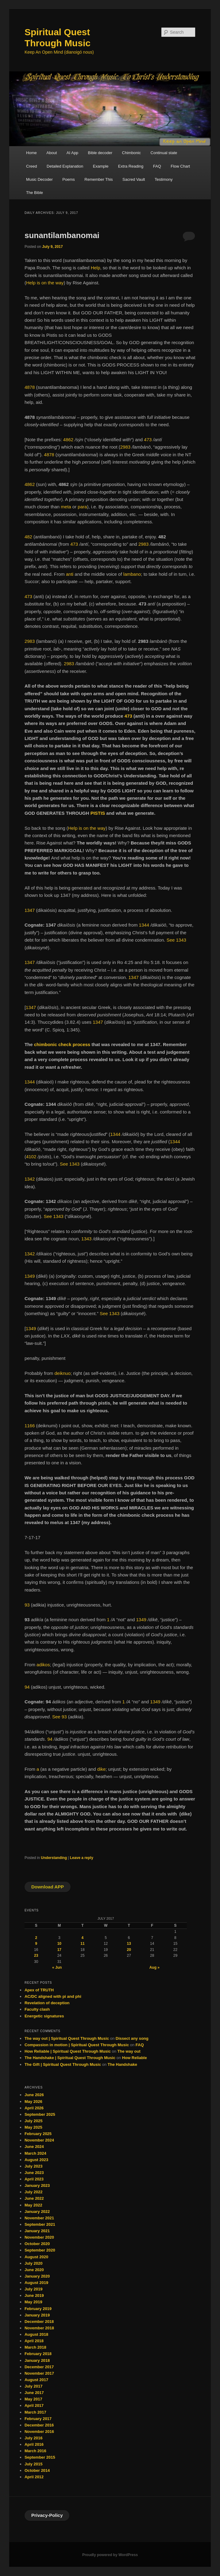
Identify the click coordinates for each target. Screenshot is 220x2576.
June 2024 (34, 2146)
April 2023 (34, 2179)
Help (95, 267)
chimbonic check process (62, 1044)
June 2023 (34, 2172)
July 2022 (34, 2192)
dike (101, 1769)
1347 (30, 910)
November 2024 (39, 2140)
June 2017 (34, 2392)
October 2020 (37, 2243)
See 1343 (176, 940)
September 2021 (40, 2224)
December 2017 (39, 2367)
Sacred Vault (133, 179)
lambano (132, 574)
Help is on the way (45, 282)
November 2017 (39, 2373)
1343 (86, 1238)
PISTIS (98, 813)
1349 (30, 1276)
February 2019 (38, 2308)
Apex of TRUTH (39, 1990)
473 (148, 439)
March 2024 (35, 2153)
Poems (68, 179)
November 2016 (39, 2431)
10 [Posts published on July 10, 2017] (59, 1943)
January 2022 (37, 2211)
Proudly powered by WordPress (110, 2555)
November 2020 (39, 2237)
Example (101, 166)
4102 (31, 1156)
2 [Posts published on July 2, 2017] (36, 1938)
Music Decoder (39, 179)
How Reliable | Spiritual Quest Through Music (68, 2051)
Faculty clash (37, 2009)
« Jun (57, 1967)
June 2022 (34, 2198)
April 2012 (34, 2477)
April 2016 (34, 2444)
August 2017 (36, 2379)
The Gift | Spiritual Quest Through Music (63, 2064)
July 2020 (34, 2263)
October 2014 (37, 2470)
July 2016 (34, 2438)
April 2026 (34, 2108)
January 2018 (37, 2360)
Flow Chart (180, 166)
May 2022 (33, 2205)
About (51, 152)
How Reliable (134, 2057)
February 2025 (38, 2133)
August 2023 (36, 2159)
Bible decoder (100, 152)
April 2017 (34, 2405)
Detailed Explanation (65, 166)
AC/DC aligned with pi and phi (53, 1996)
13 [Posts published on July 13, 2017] (129, 1943)
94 (27, 1687)
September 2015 (40, 2457)
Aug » (154, 1967)
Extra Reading (130, 166)
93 (27, 1604)
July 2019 (34, 2289)
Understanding (54, 1858)
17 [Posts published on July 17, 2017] (59, 1950)
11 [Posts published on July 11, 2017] (82, 1943)
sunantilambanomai (62, 235)
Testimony (164, 179)
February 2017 (38, 2418)
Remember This (98, 179)
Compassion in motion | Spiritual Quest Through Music (77, 2045)
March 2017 (35, 2412)
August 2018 (36, 2334)
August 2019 (36, 2282)
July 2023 (34, 2166)
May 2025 (33, 2127)
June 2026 (34, 2094)
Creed (31, 166)
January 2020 (37, 2276)
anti (69, 574)
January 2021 (37, 2231)
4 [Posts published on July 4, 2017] (83, 1938)
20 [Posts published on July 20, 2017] (129, 1950)
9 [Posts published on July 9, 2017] (36, 1943)
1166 (30, 1425)
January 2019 (37, 2315)
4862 (68, 439)
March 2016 (35, 2451)
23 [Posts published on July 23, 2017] (36, 1955)
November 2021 (39, 2218)
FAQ (157, 166)
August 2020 (36, 2257)
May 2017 (33, 2399)
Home (31, 152)
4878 (30, 387)
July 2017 (34, 2386)
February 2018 (38, 2353)
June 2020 (34, 2269)
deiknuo (62, 1373)
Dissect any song (132, 2038)
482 (28, 536)
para (82, 506)
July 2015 (34, 2464)
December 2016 (39, 2425)
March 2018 (35, 2347)
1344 (144, 925)
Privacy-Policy (47, 2515)
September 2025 (40, 2114)
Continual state (164, 152)
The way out (129, 2051)
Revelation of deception (47, 2003)
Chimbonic (131, 152)
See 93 (59, 1716)
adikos (43, 1664)
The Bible (34, 192)
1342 (30, 1179)
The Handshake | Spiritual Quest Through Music (70, 2057)
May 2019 (33, 2302)
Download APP (47, 1886)
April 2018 (34, 2341)
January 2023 (37, 2185)
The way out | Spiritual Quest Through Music (67, 2038)
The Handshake (122, 2064)
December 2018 (39, 2321)
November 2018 (39, 2328)
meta (66, 506)
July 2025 (34, 2121)
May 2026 (33, 2101)
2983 (125, 447)
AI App (72, 152)
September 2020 (40, 2250)
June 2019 (34, 2295)
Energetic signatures (44, 2016)
